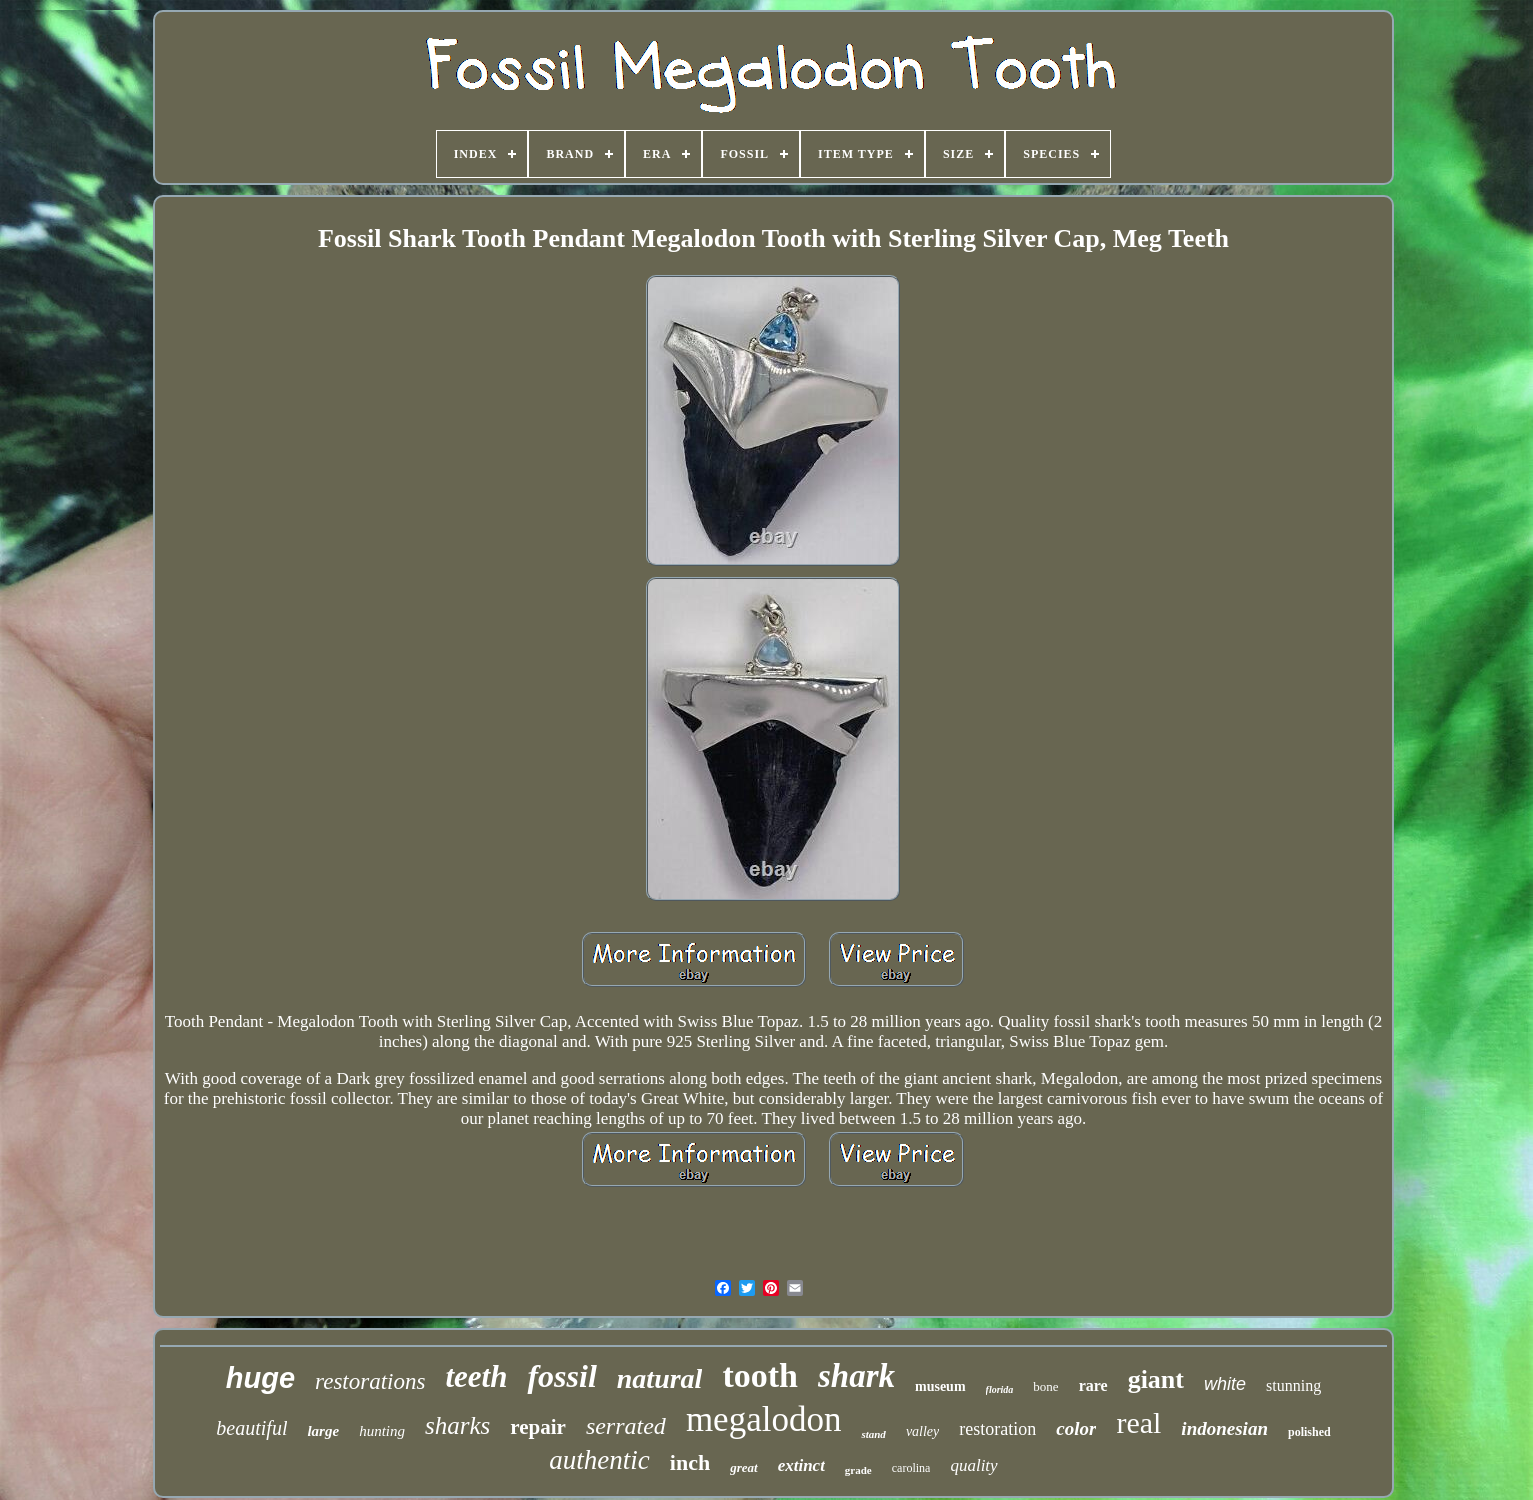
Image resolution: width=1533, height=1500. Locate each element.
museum (940, 1386)
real (1138, 1422)
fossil (561, 1376)
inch (690, 1462)
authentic (599, 1460)
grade (858, 1470)
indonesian (1224, 1428)
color (1076, 1428)
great (743, 1467)
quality (973, 1465)
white (1225, 1384)
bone (1045, 1386)
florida (1000, 1389)
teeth (476, 1376)
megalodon (764, 1419)
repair (538, 1427)
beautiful (251, 1428)
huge (260, 1378)
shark (856, 1376)
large (323, 1431)
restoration (997, 1429)
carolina (911, 1468)
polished (1309, 1432)
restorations (370, 1381)
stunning (1293, 1385)
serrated (626, 1426)
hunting (382, 1431)
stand (873, 1434)
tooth (760, 1375)
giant (1156, 1379)
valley (922, 1431)
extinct (801, 1465)
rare (1093, 1385)
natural (660, 1378)
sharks (457, 1425)
